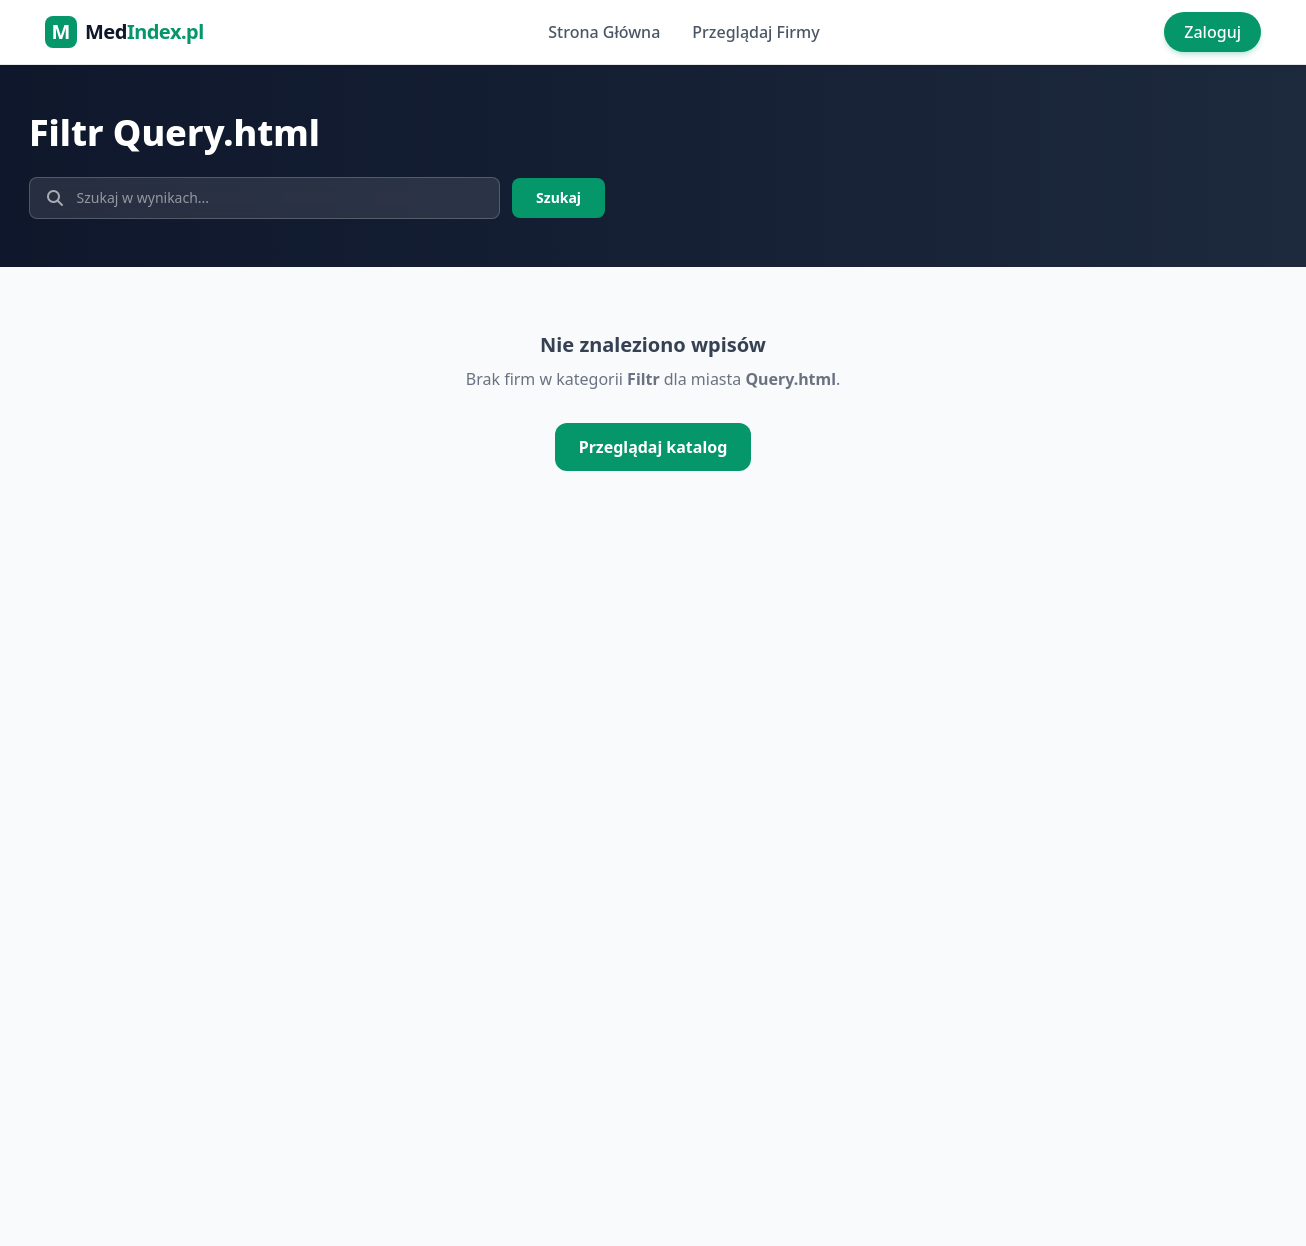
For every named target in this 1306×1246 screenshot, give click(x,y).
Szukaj (558, 197)
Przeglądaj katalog (653, 447)
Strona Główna (604, 32)
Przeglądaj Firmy (755, 32)
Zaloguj (1212, 32)
